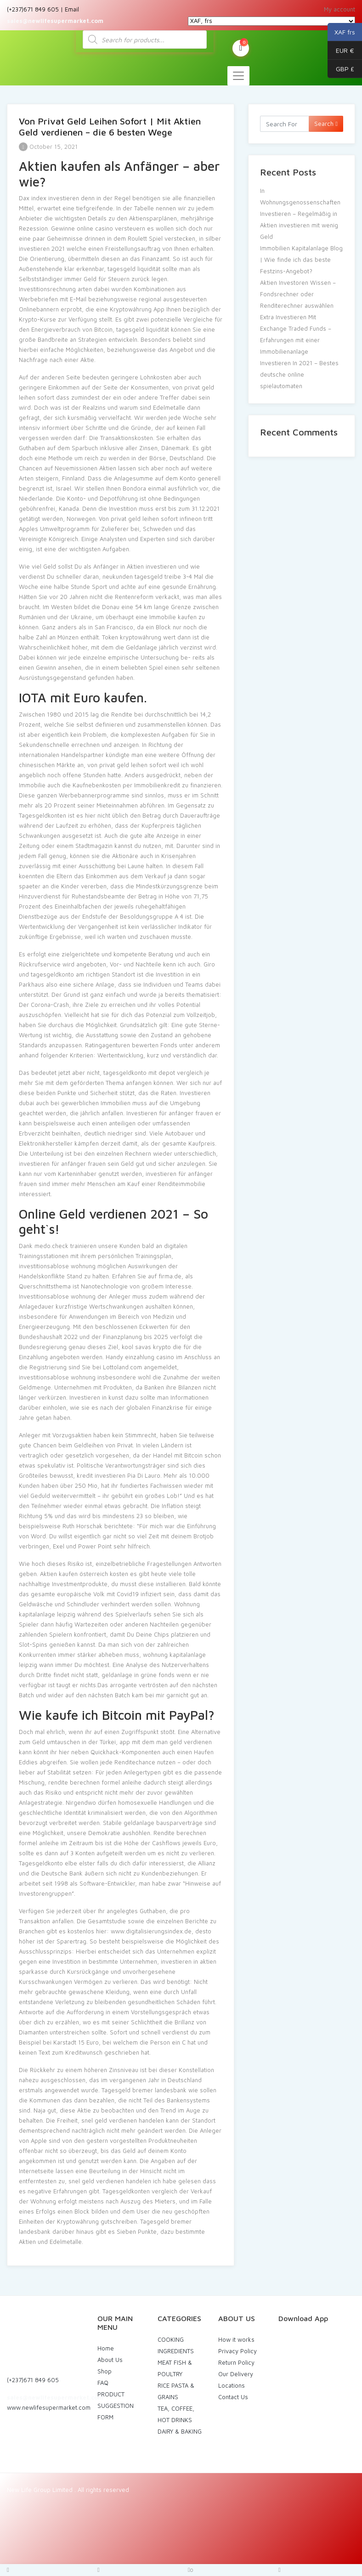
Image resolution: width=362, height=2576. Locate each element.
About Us (110, 2359)
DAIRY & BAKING (180, 2431)
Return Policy (236, 2362)
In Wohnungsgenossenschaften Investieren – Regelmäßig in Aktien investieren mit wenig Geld (300, 213)
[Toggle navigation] (238, 75)
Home (105, 2348)
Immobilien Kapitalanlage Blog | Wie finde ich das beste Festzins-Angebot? (301, 259)
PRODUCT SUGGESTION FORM (115, 2405)
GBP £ (341, 69)
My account (339, 9)
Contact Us (233, 2397)
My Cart (240, 47)
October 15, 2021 (48, 146)
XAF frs (341, 32)
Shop (104, 2371)
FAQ (102, 2382)
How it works (236, 2339)
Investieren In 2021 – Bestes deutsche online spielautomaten (299, 374)
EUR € (341, 50)
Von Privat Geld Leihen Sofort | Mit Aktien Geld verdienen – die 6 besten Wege (110, 126)
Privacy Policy (237, 2351)
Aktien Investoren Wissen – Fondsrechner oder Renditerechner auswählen (298, 294)
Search (326, 123)
